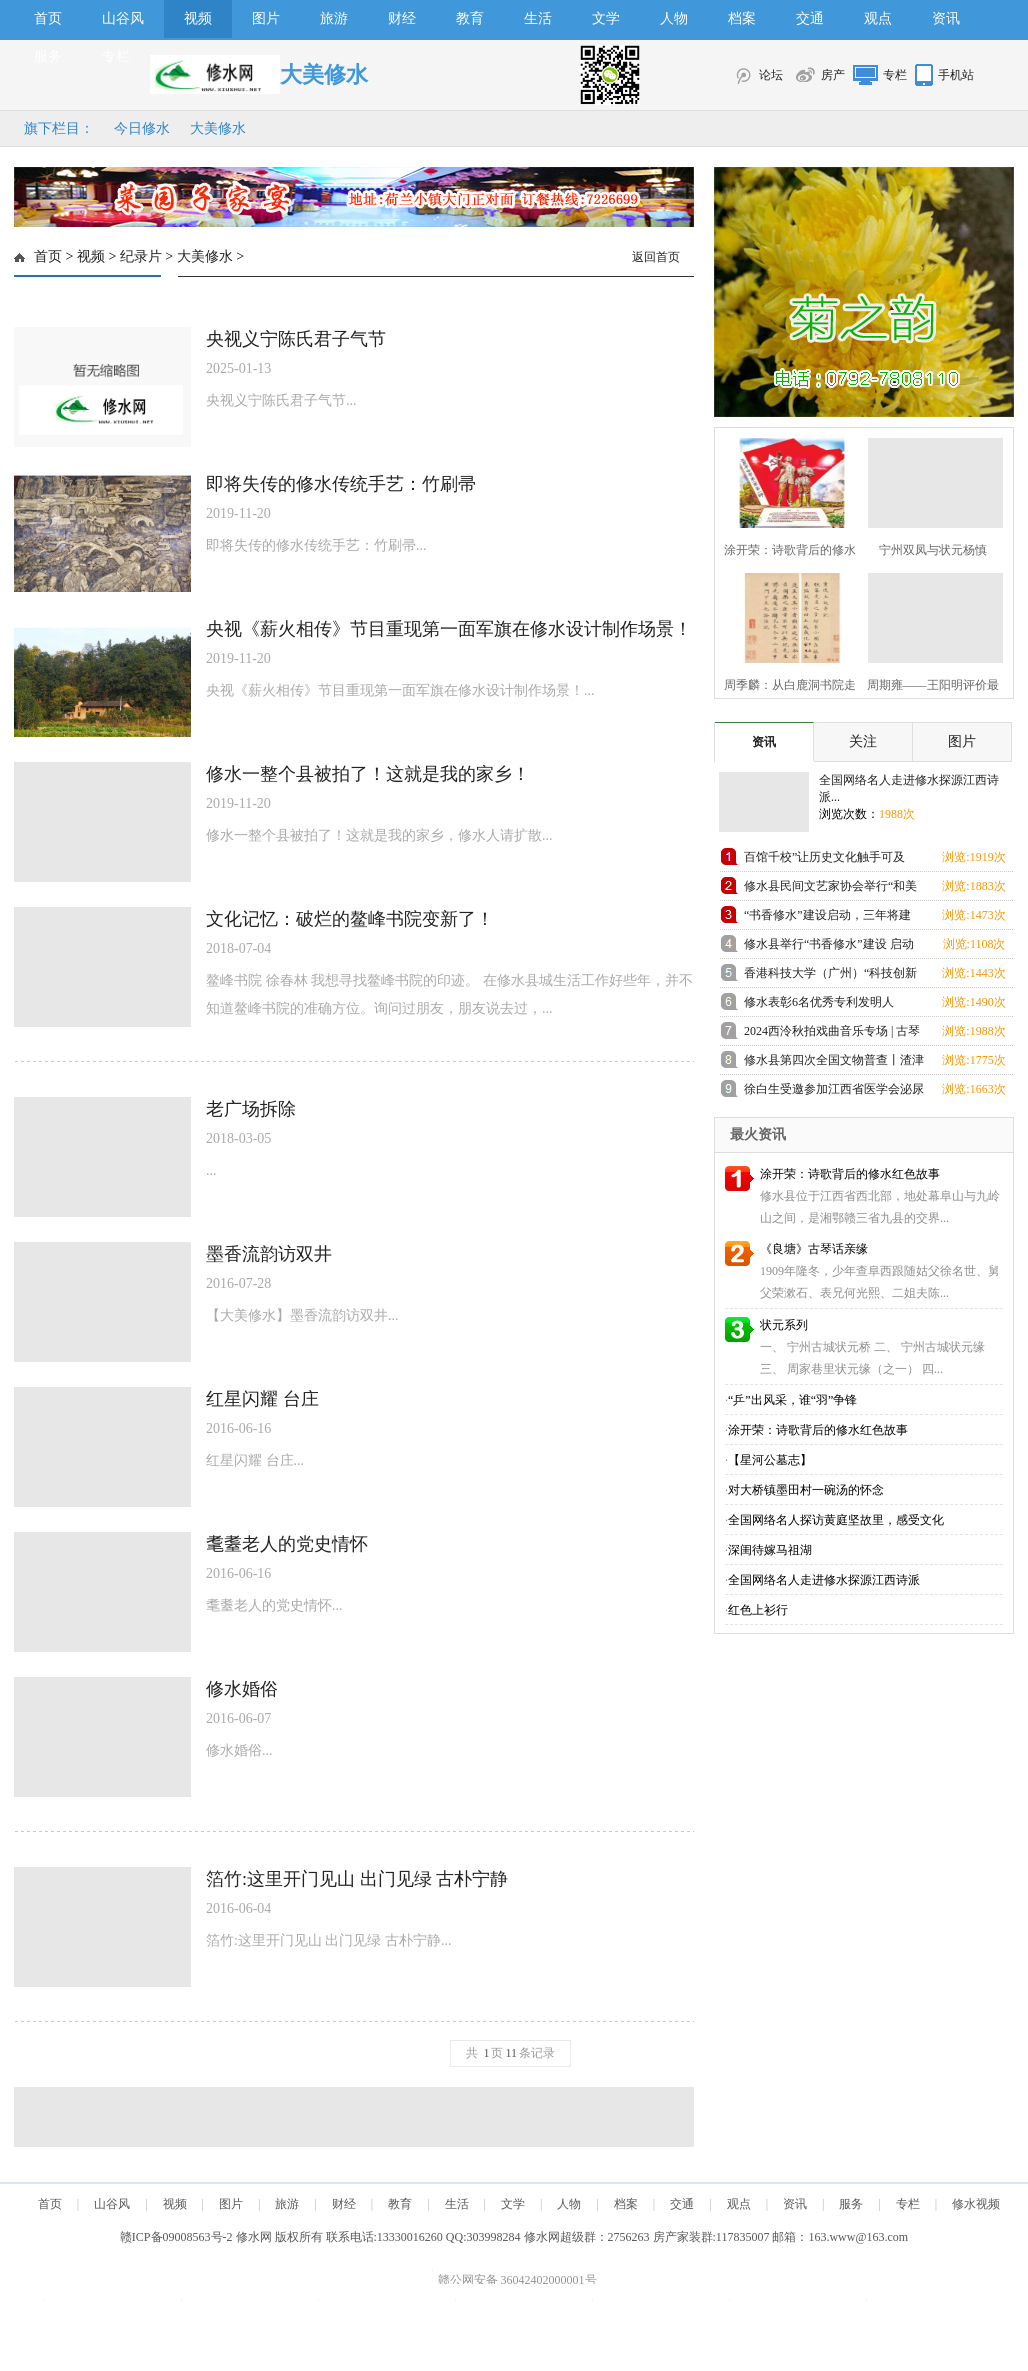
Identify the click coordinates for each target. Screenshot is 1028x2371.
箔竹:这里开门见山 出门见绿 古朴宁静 (357, 1879)
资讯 (946, 18)
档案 (742, 18)
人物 (674, 18)
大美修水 (218, 128)
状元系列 (784, 1325)
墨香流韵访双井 (269, 1254)
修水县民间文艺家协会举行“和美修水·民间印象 (830, 889)
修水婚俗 (242, 1689)
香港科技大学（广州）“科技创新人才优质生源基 (830, 976)
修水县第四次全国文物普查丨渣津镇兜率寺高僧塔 (834, 1063)
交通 (810, 18)
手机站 (956, 75)
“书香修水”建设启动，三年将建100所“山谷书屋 (827, 918)
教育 (470, 18)
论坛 (771, 75)
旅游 (334, 18)
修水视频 (976, 2204)
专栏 (116, 56)
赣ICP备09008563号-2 (176, 2237)
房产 (833, 75)
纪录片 (141, 256)
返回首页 (656, 257)
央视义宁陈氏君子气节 (296, 339)
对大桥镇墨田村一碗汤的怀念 (806, 1490)
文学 (606, 18)
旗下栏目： (59, 128)
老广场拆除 (251, 1109)
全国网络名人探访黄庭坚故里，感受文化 (836, 1520)
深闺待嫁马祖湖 (770, 1550)
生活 (538, 18)
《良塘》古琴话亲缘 (814, 1249)
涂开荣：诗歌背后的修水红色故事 (850, 1174)
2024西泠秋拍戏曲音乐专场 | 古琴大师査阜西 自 (832, 1034)
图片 (266, 18)
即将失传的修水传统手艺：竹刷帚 (341, 484)
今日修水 (142, 128)
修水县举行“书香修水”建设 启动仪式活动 (829, 947)
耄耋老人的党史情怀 (287, 1544)
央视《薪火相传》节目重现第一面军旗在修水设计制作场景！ (449, 629)
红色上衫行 (758, 1610)
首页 (48, 18)
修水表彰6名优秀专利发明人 (819, 1002)
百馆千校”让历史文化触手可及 (824, 857)
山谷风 (123, 18)
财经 (402, 18)
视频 (198, 18)
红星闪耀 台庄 (262, 1399)
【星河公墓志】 (770, 1460)
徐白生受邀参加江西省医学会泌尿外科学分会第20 (834, 1092)
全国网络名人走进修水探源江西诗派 (824, 1580)
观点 (878, 18)
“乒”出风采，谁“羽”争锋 (792, 1400)
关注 (863, 741)
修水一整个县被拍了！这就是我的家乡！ (368, 774)
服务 (48, 56)
